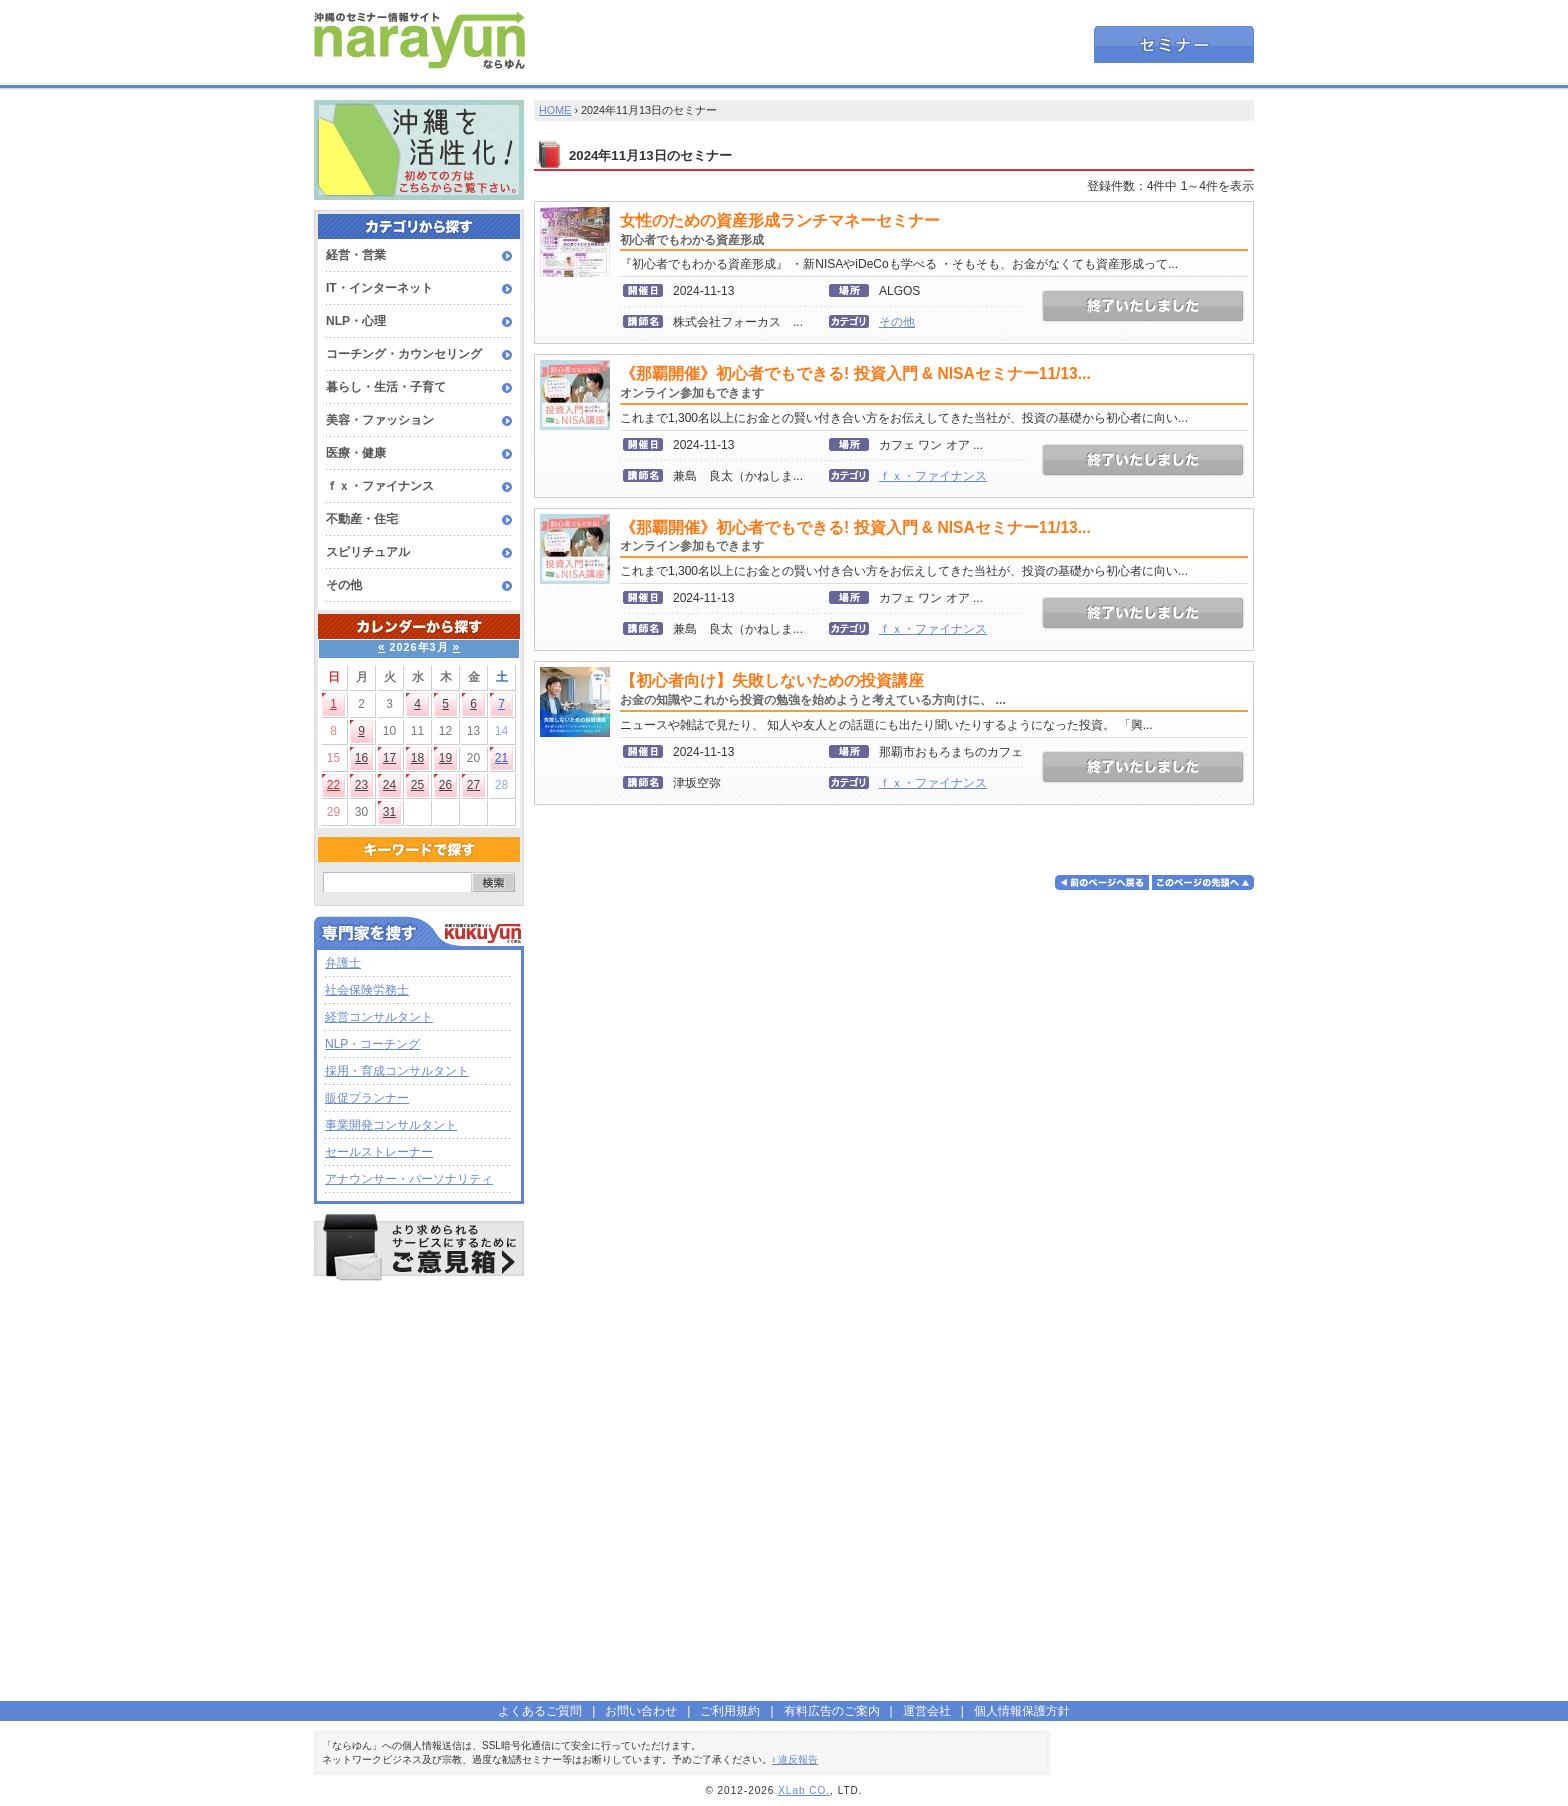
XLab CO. (804, 1790)
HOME (555, 110)
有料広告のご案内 (832, 1711)
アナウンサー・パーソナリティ (409, 1179)
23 (361, 785)
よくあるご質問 (540, 1711)
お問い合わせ (641, 1711)
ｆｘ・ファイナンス (380, 486)
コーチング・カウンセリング (404, 354)
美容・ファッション (380, 420)
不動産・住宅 (362, 519)
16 (361, 758)
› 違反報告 (795, 1759)
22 (333, 785)
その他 (344, 585)
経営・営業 (356, 255)
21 (501, 758)
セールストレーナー (379, 1152)
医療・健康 (356, 453)
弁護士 (343, 963)
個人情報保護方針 (1022, 1711)
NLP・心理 (356, 321)
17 (389, 758)
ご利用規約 (730, 1711)
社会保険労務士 (367, 990)
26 (445, 785)
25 (417, 785)
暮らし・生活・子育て (386, 387)
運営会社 (927, 1711)
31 (389, 812)
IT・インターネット (379, 288)
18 (417, 758)
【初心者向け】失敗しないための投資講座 (813, 689)
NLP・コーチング (372, 1044)
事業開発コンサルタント (391, 1125)
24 (389, 785)
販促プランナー (367, 1098)
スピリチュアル (368, 552)
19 (445, 758)
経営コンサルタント (379, 1017)
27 (473, 785)
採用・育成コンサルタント (397, 1071)
